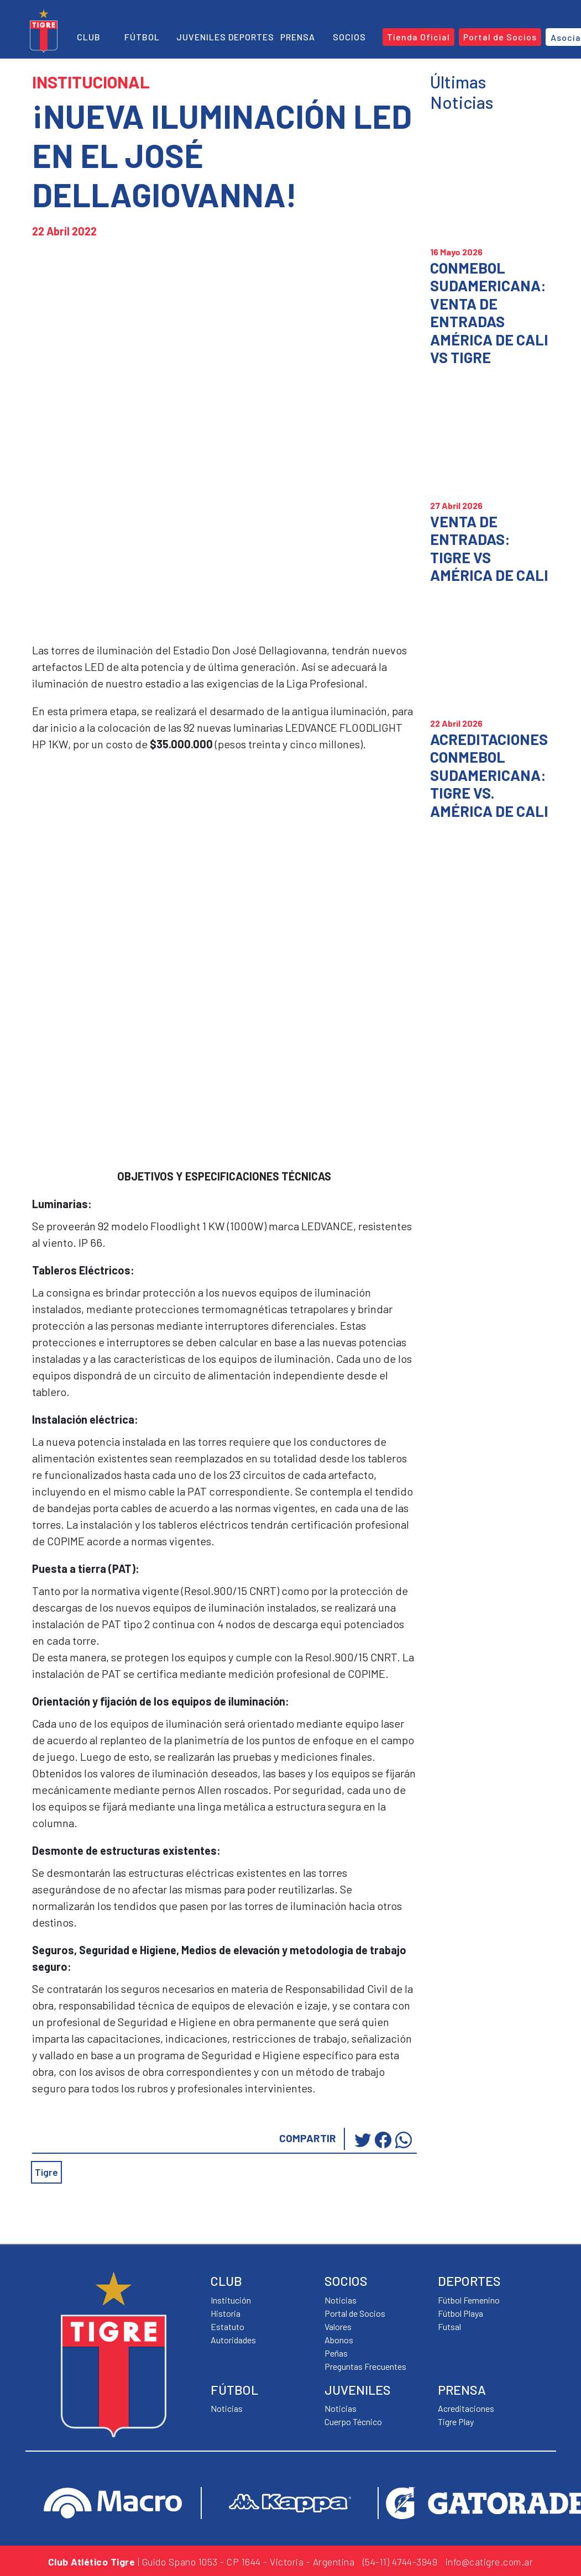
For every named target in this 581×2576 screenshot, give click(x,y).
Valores (338, 2326)
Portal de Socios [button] (500, 37)
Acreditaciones (466, 2408)
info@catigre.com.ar (489, 2562)
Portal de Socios (354, 2313)
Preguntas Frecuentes (365, 2366)
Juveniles (201, 37)
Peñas (336, 2353)
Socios (349, 37)
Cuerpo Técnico (353, 2421)
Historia (225, 2313)
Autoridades (233, 2339)
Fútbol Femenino (469, 2300)
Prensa (297, 37)
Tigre (46, 2172)
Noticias (227, 2408)
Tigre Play (456, 2421)
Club (89, 37)
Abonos (338, 2339)
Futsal (449, 2326)
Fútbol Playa (460, 2313)
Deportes (251, 37)
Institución (231, 2300)
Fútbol (142, 37)
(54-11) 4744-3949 (400, 2562)
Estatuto (227, 2326)
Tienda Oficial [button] (418, 37)
